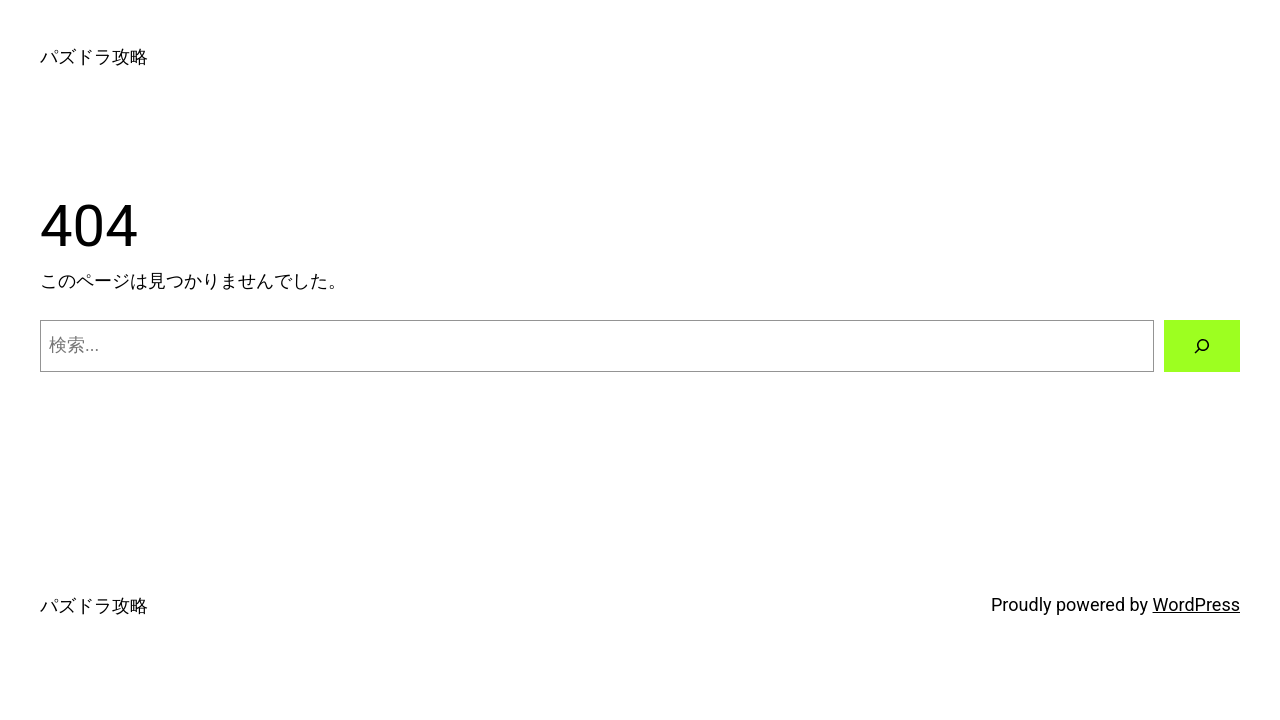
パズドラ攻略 (94, 56)
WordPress (1196, 604)
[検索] (1202, 346)
